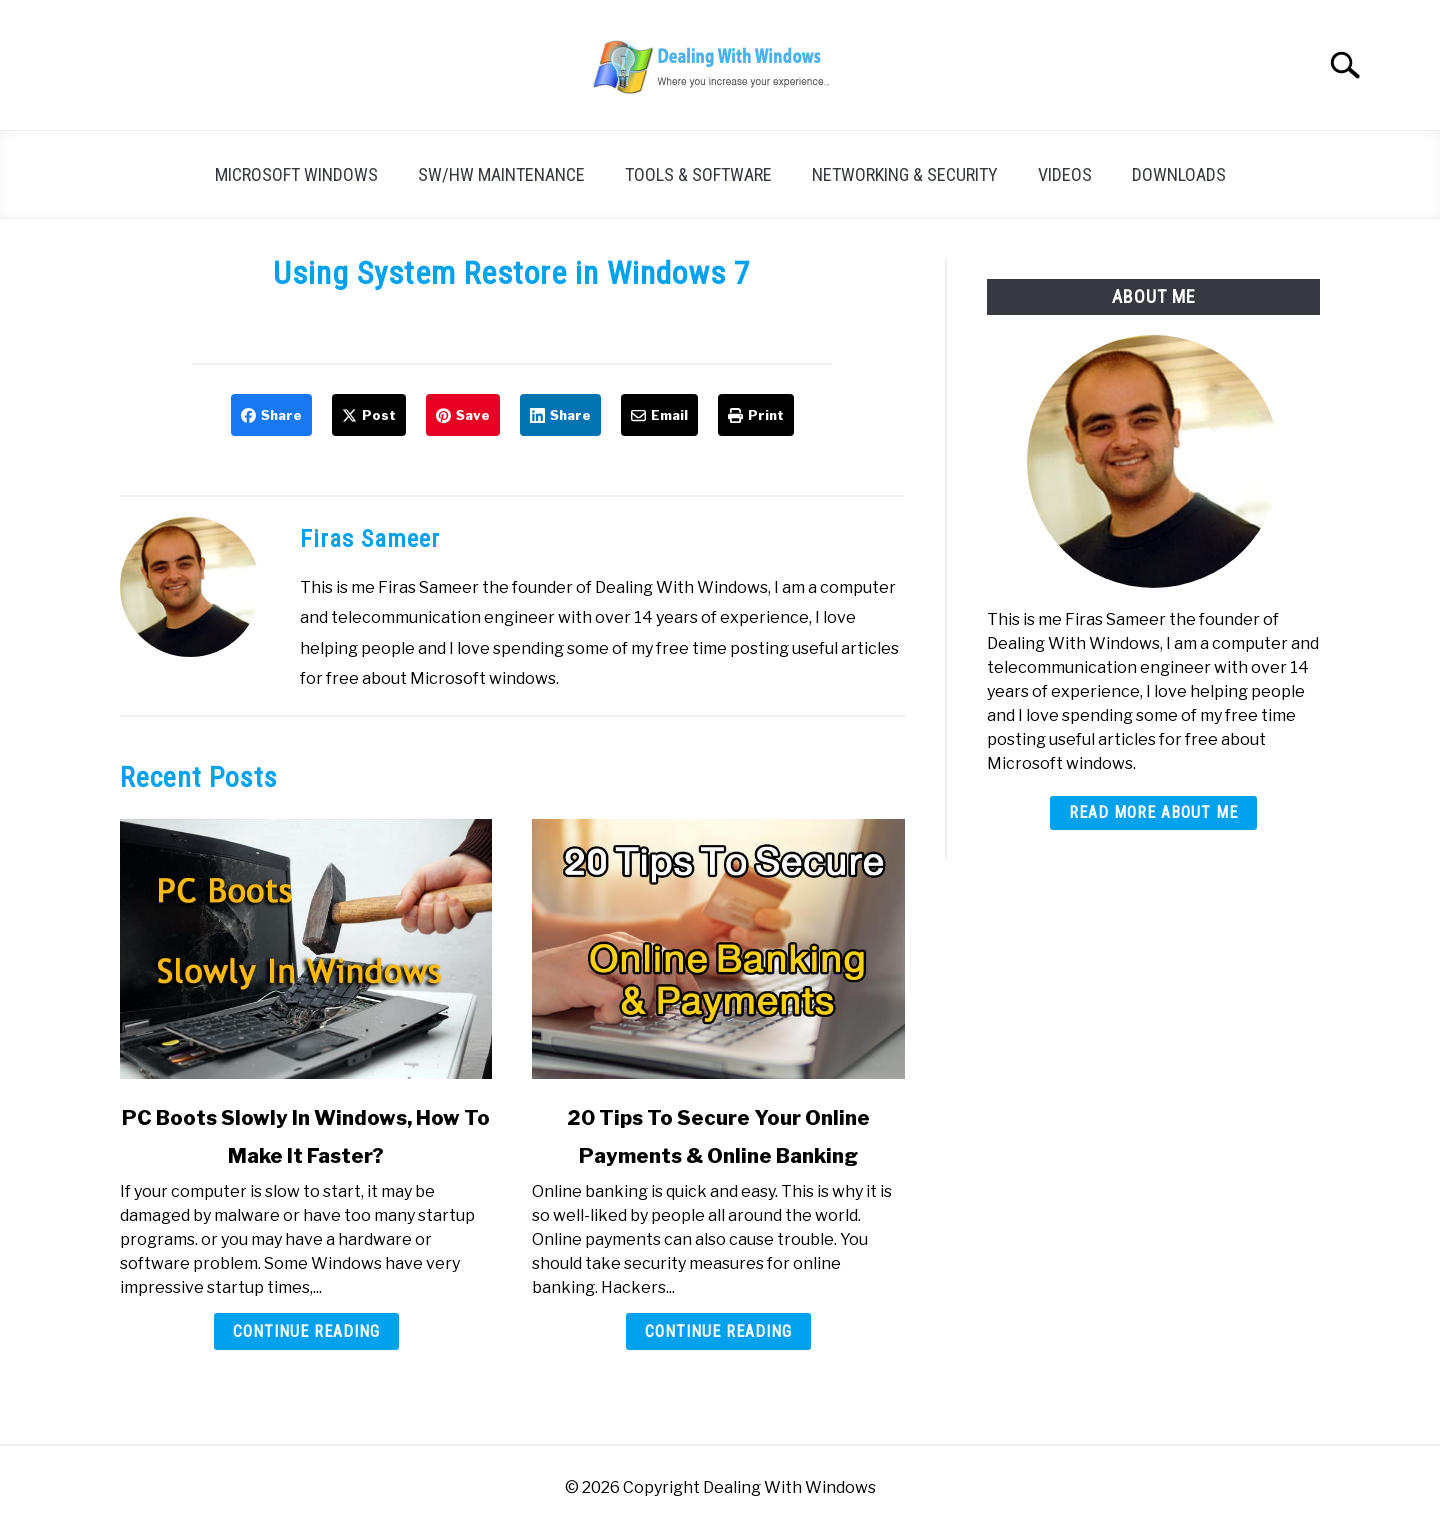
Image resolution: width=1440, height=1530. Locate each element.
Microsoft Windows (296, 174)
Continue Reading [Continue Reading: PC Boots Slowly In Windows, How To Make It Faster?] (306, 1331)
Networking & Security (905, 174)
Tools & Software (698, 174)
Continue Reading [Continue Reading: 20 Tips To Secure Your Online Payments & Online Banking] (718, 1331)
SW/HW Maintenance (501, 174)
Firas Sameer (370, 539)
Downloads (1179, 174)
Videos (1065, 174)
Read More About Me (1153, 812)
